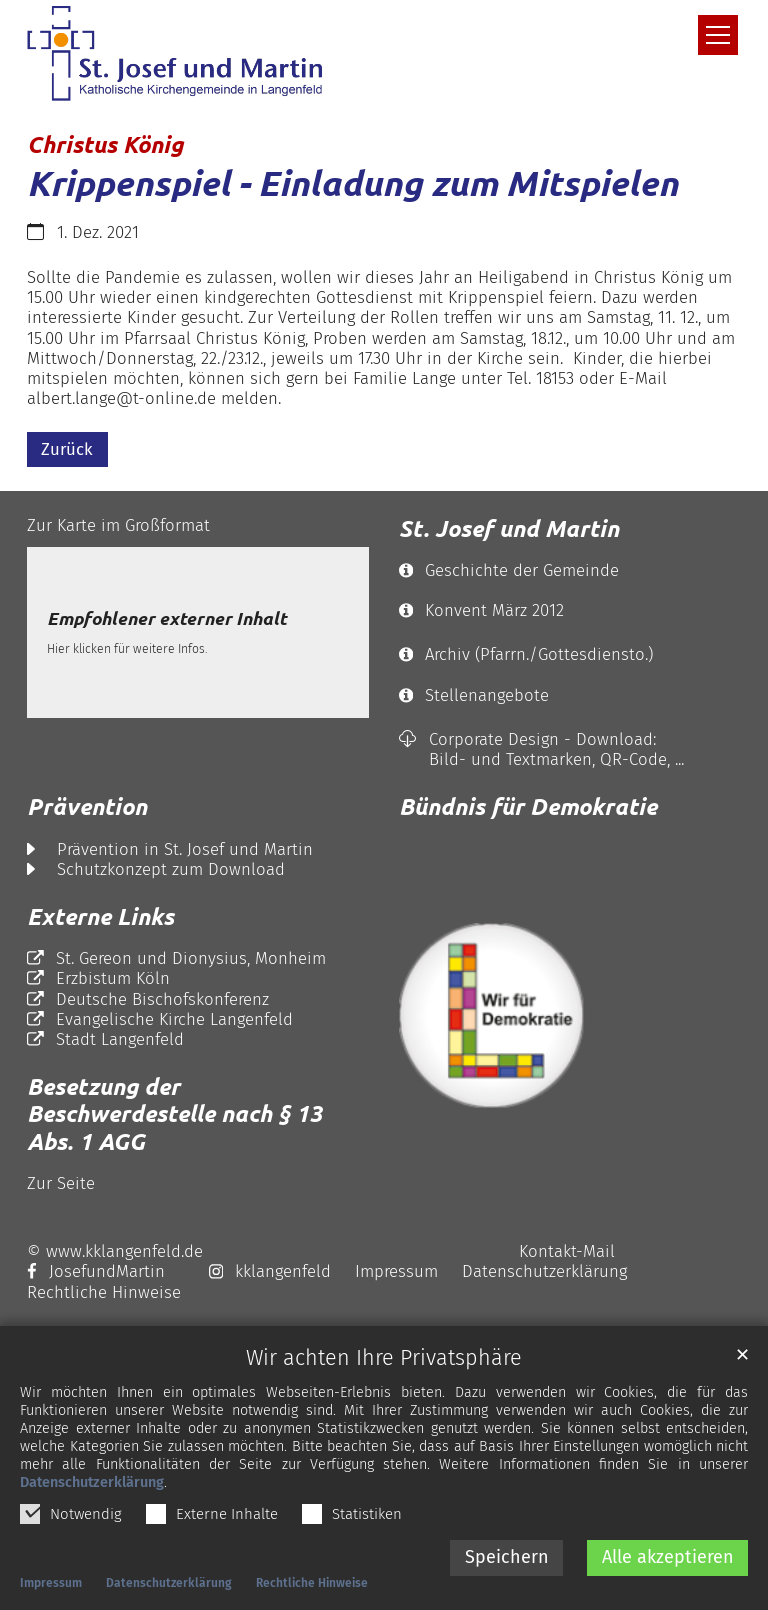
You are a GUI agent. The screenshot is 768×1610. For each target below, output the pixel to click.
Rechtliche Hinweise (312, 1589)
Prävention (87, 806)
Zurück (67, 449)
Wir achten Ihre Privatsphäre (384, 1364)
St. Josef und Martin (509, 528)
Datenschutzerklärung (92, 1488)
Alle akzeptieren (668, 1563)
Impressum (51, 1589)
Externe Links (100, 916)
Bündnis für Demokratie (528, 806)
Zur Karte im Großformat (118, 525)
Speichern (507, 1563)
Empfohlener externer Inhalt (166, 619)
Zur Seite (61, 1183)
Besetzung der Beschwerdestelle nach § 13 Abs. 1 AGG (174, 1114)
